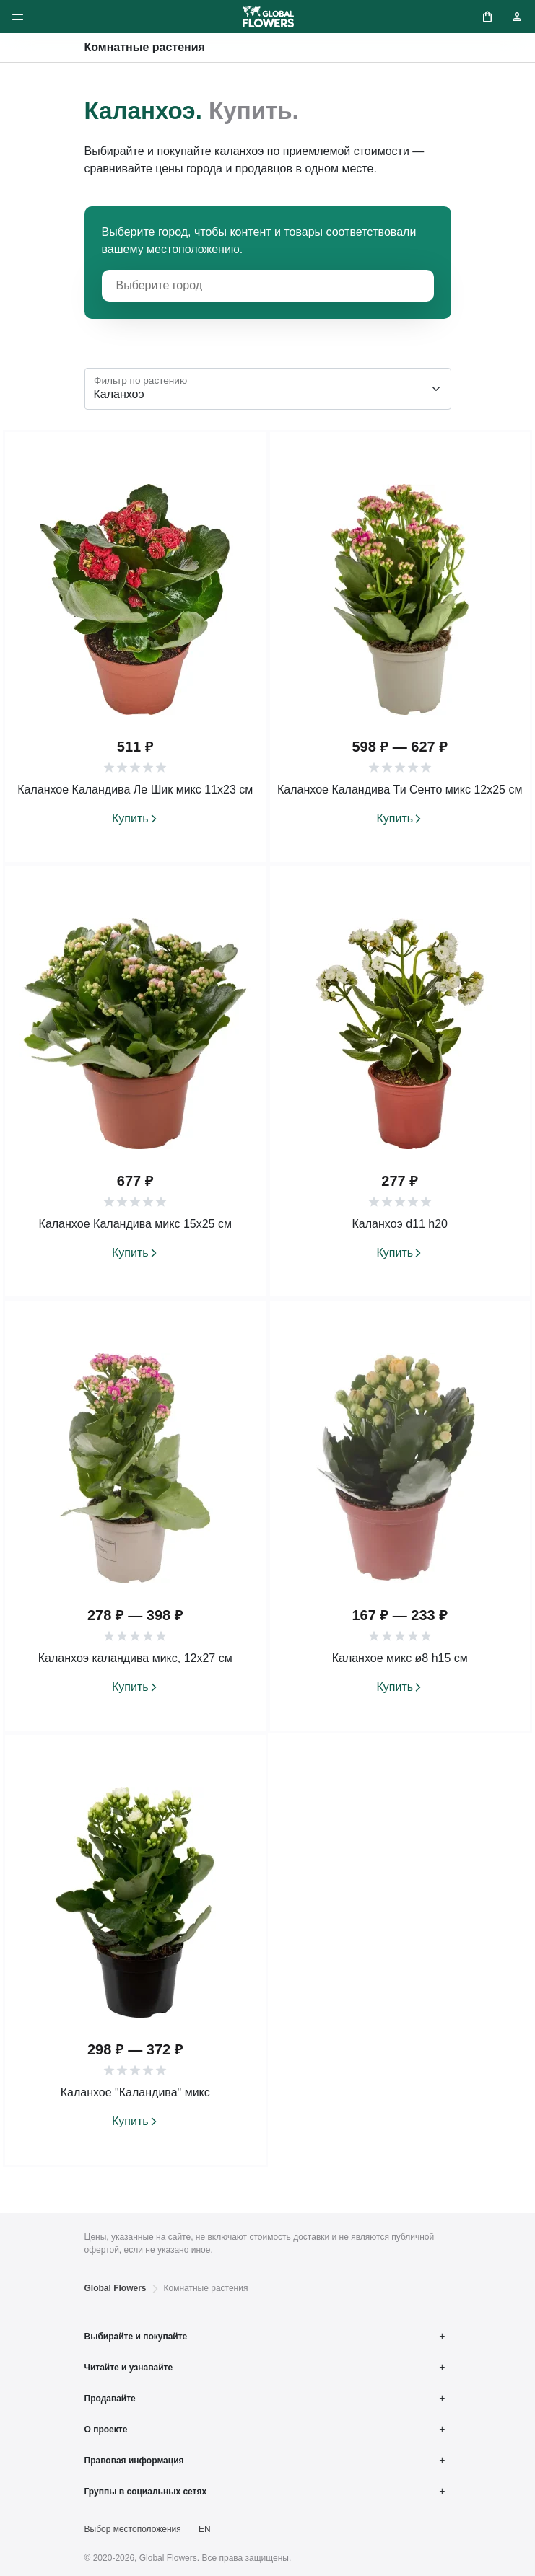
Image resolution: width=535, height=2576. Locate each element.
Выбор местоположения (132, 2529)
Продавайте (110, 2398)
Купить (130, 818)
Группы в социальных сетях (145, 2492)
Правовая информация (134, 2461)
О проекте (106, 2430)
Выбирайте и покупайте (136, 2336)
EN (205, 2529)
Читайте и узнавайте (128, 2367)
